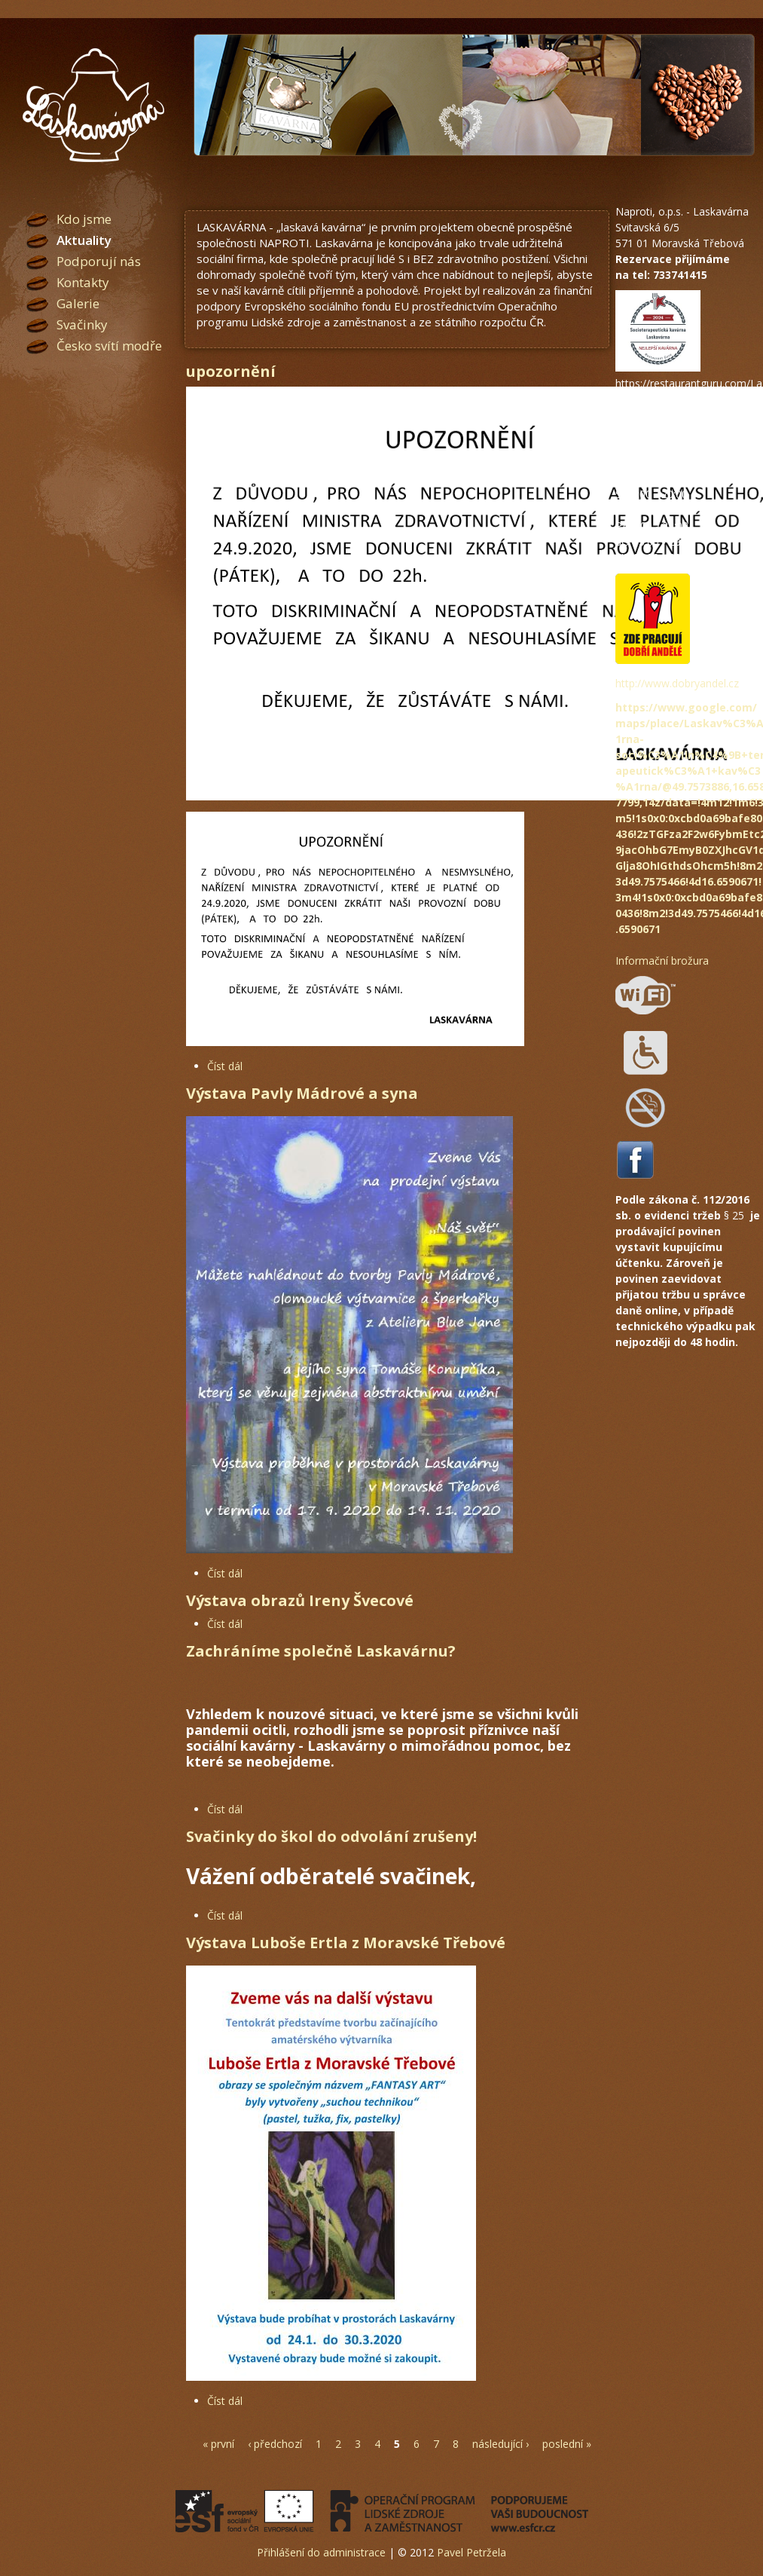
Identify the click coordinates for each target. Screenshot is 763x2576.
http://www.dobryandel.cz (677, 683)
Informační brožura (662, 960)
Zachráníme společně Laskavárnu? (321, 1651)
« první (218, 2444)
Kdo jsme (83, 219)
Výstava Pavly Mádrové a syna (302, 1093)
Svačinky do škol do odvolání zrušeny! (331, 1836)
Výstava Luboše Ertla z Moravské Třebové (345, 1942)
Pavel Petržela (471, 2552)
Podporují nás (98, 261)
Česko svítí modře (109, 345)
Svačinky (82, 324)
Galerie (77, 303)
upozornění (231, 371)
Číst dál (225, 1066)
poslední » (566, 2444)
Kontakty (82, 282)
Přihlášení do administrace (321, 2552)
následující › (500, 2444)
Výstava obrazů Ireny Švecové (300, 1600)
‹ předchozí (275, 2444)
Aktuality (83, 240)
